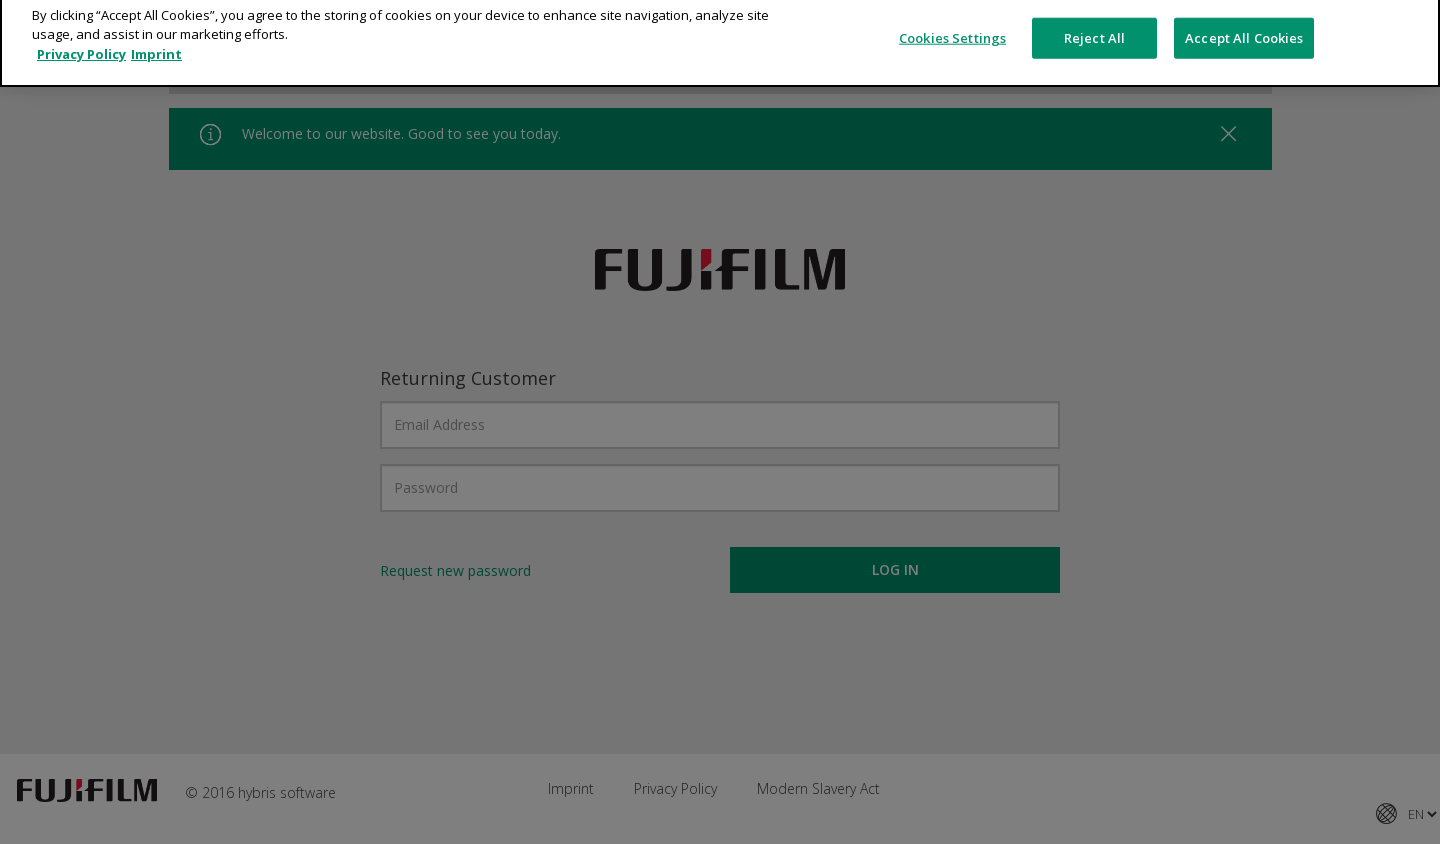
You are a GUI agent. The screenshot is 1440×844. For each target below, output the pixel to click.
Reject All (1094, 25)
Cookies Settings (952, 25)
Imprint (156, 42)
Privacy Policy (81, 42)
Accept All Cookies (1244, 25)
